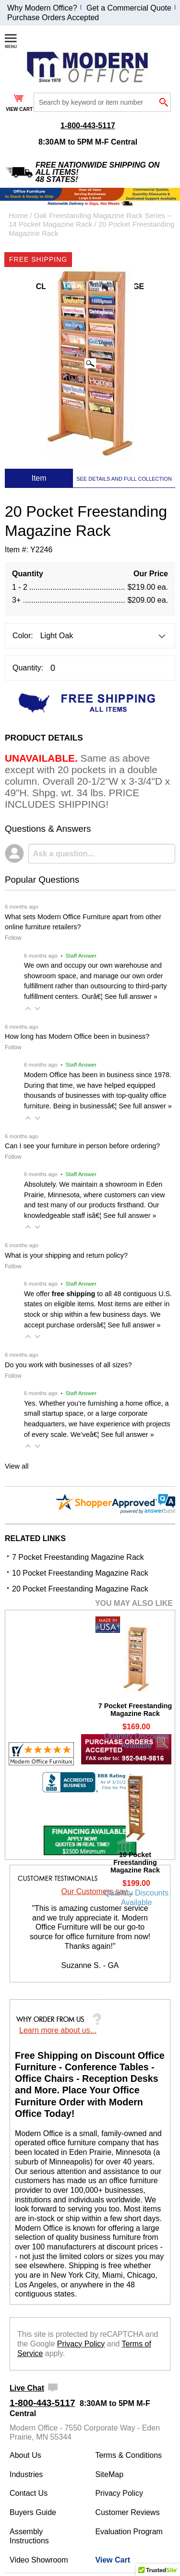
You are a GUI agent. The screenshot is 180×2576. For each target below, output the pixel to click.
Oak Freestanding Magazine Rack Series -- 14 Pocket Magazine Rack (90, 219)
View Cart (112, 2560)
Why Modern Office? (42, 8)
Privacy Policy (81, 2344)
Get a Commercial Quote (128, 8)
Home (18, 215)
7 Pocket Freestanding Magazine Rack (78, 1557)
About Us (25, 2455)
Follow (13, 938)
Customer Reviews (127, 2512)
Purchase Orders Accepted (53, 17)
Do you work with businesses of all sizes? (68, 1365)
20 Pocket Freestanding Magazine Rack (80, 1589)
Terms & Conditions (128, 2455)
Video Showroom (39, 2560)
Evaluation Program (129, 2531)
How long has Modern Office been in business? (77, 1036)
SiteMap (109, 2474)
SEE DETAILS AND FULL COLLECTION (124, 479)
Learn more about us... (57, 2030)
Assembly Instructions (29, 2536)
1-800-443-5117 (87, 126)
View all (16, 1466)
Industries (26, 2474)
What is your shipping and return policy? (66, 1255)
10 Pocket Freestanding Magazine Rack (80, 1573)
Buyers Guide (33, 2512)
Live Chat (27, 2388)
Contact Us (29, 2493)
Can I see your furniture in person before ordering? (82, 1146)
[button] (28, 1008)
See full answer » (131, 996)
